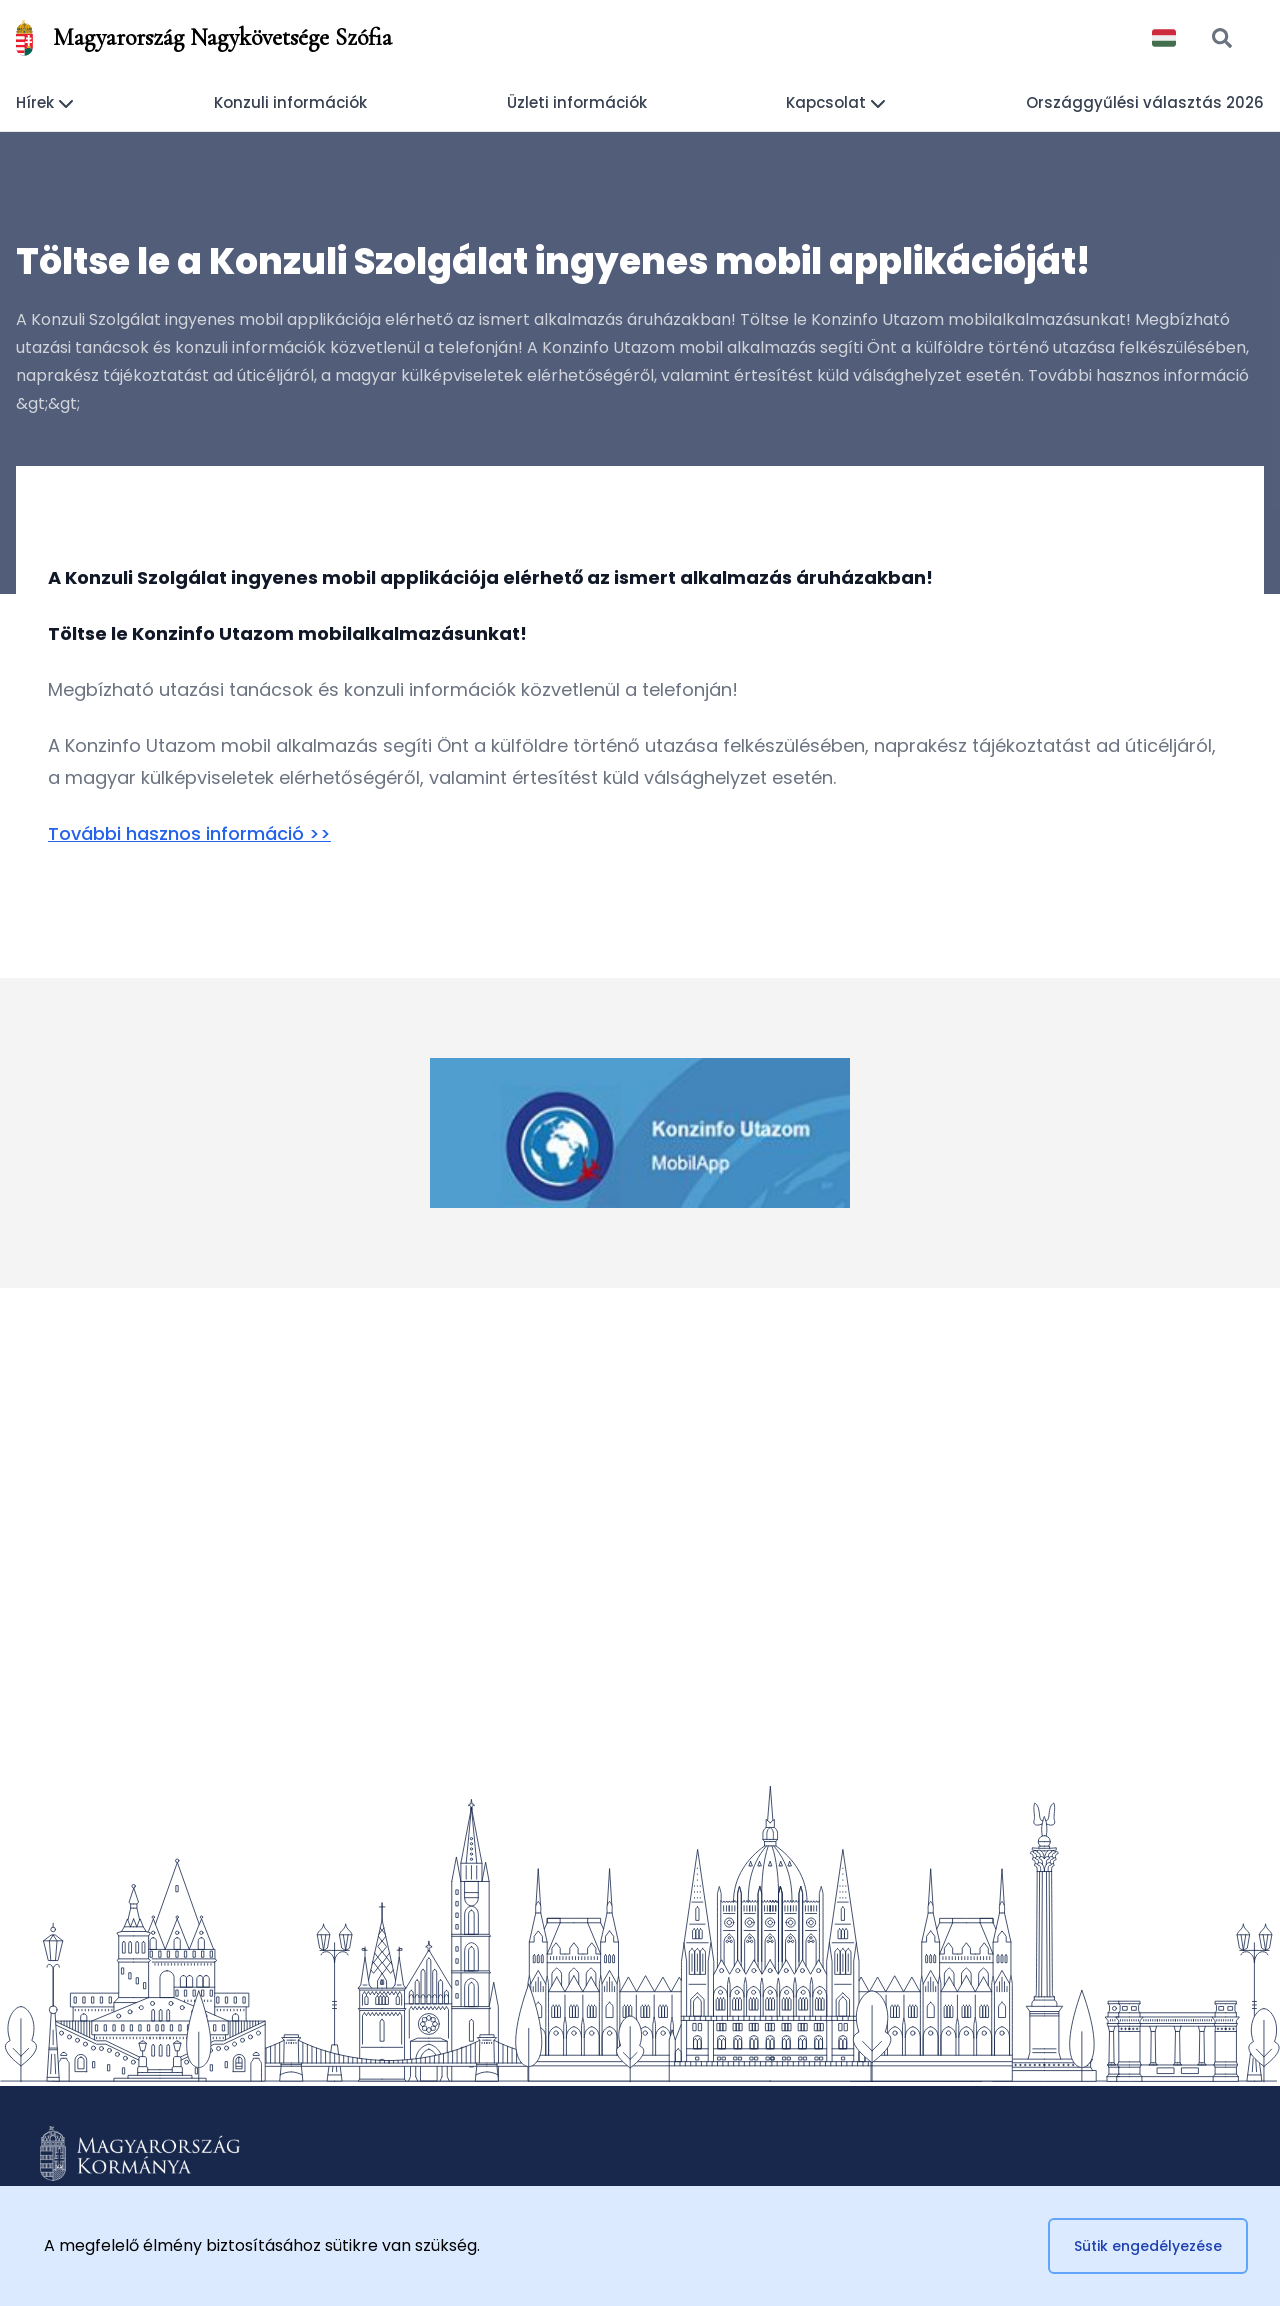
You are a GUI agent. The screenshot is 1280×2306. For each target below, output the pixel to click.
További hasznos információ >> (189, 833)
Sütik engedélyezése (1148, 2246)
